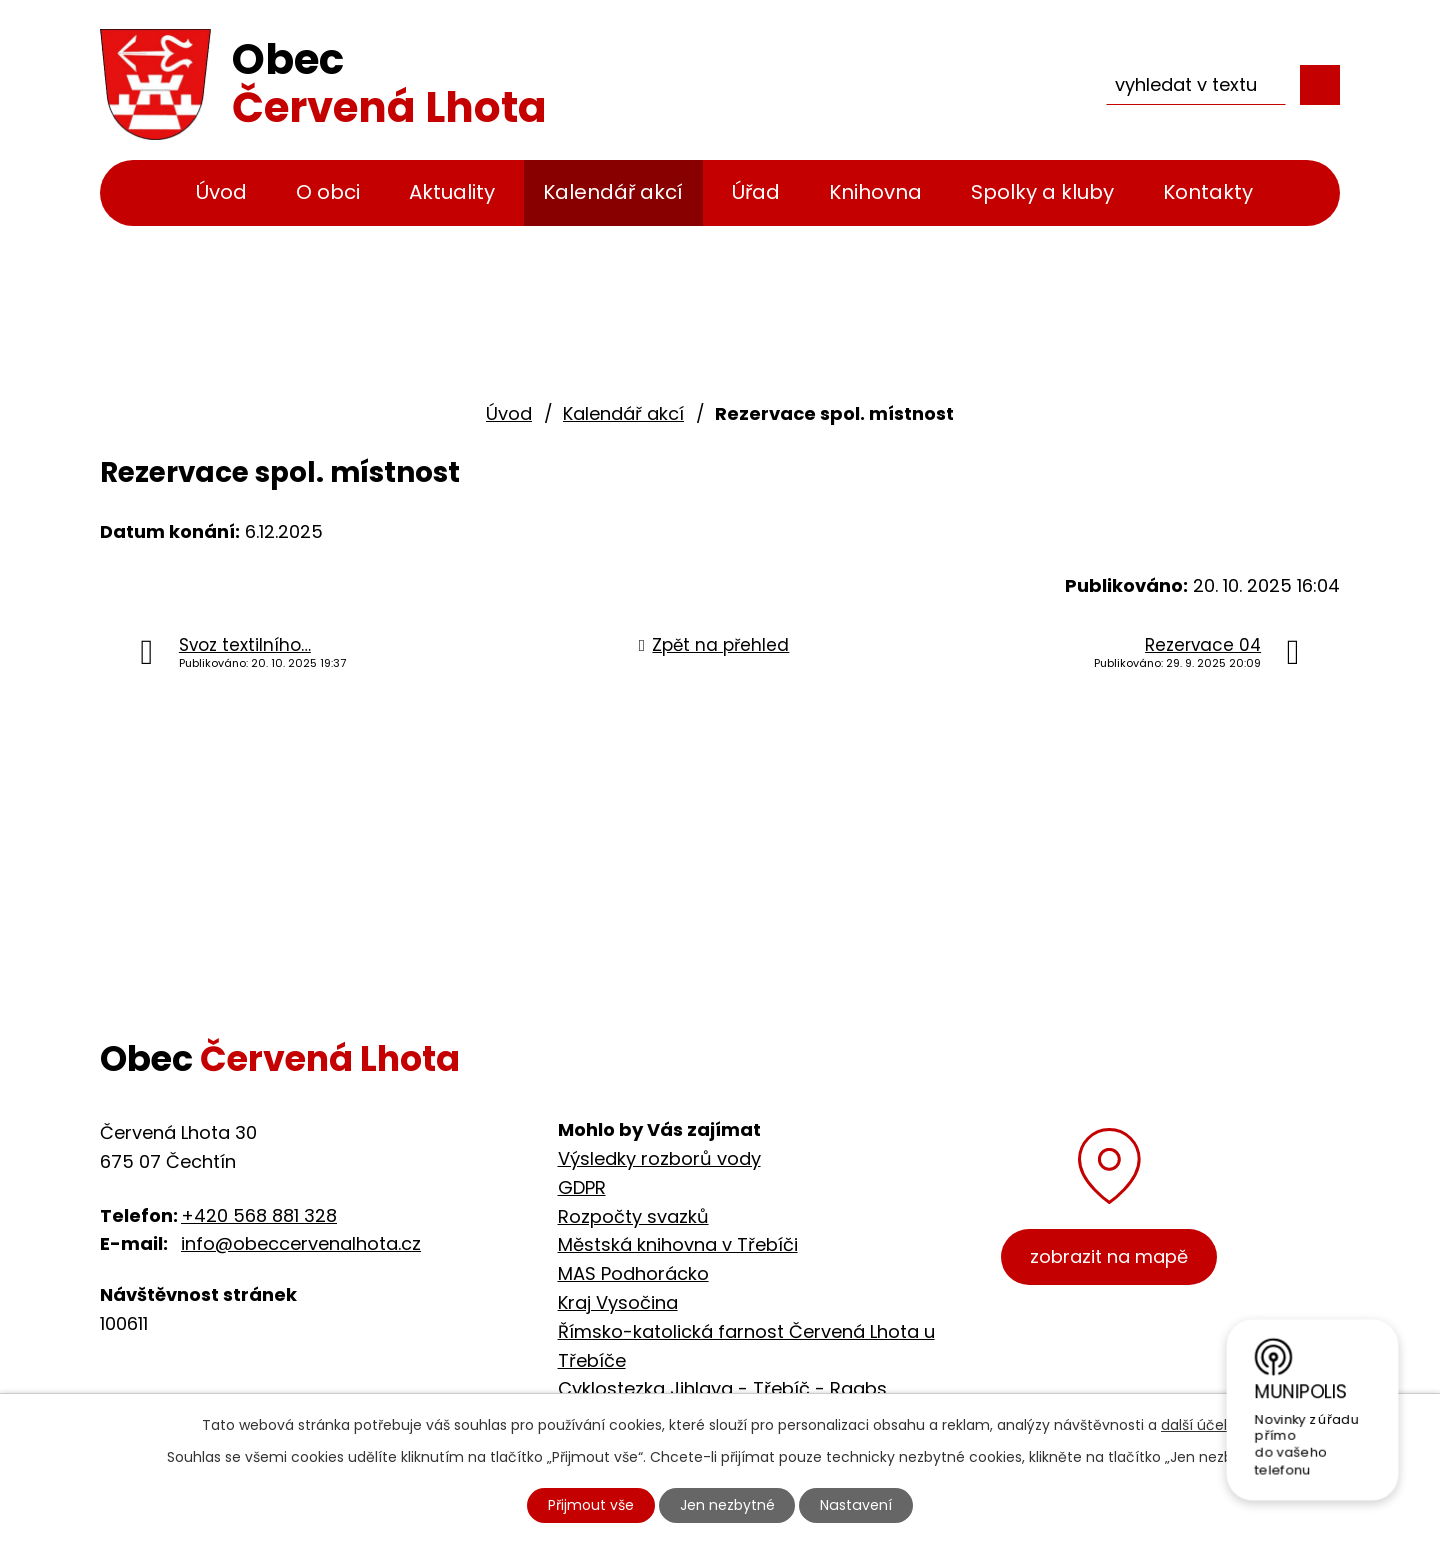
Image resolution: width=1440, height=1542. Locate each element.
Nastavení (857, 1505)
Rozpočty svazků (633, 1216)
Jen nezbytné (728, 1505)
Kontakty (1208, 192)
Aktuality (452, 192)
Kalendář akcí (613, 192)
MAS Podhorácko (633, 1273)
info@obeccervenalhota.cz (301, 1243)
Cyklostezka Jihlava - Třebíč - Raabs (722, 1388)
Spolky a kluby (1042, 192)
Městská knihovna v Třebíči (678, 1244)
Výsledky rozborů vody (659, 1158)
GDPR (582, 1187)
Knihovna (875, 192)
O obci (328, 192)
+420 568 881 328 (259, 1215)
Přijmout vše (592, 1505)
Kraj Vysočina (618, 1302)
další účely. (1199, 1425)
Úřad (756, 192)
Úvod (221, 192)
